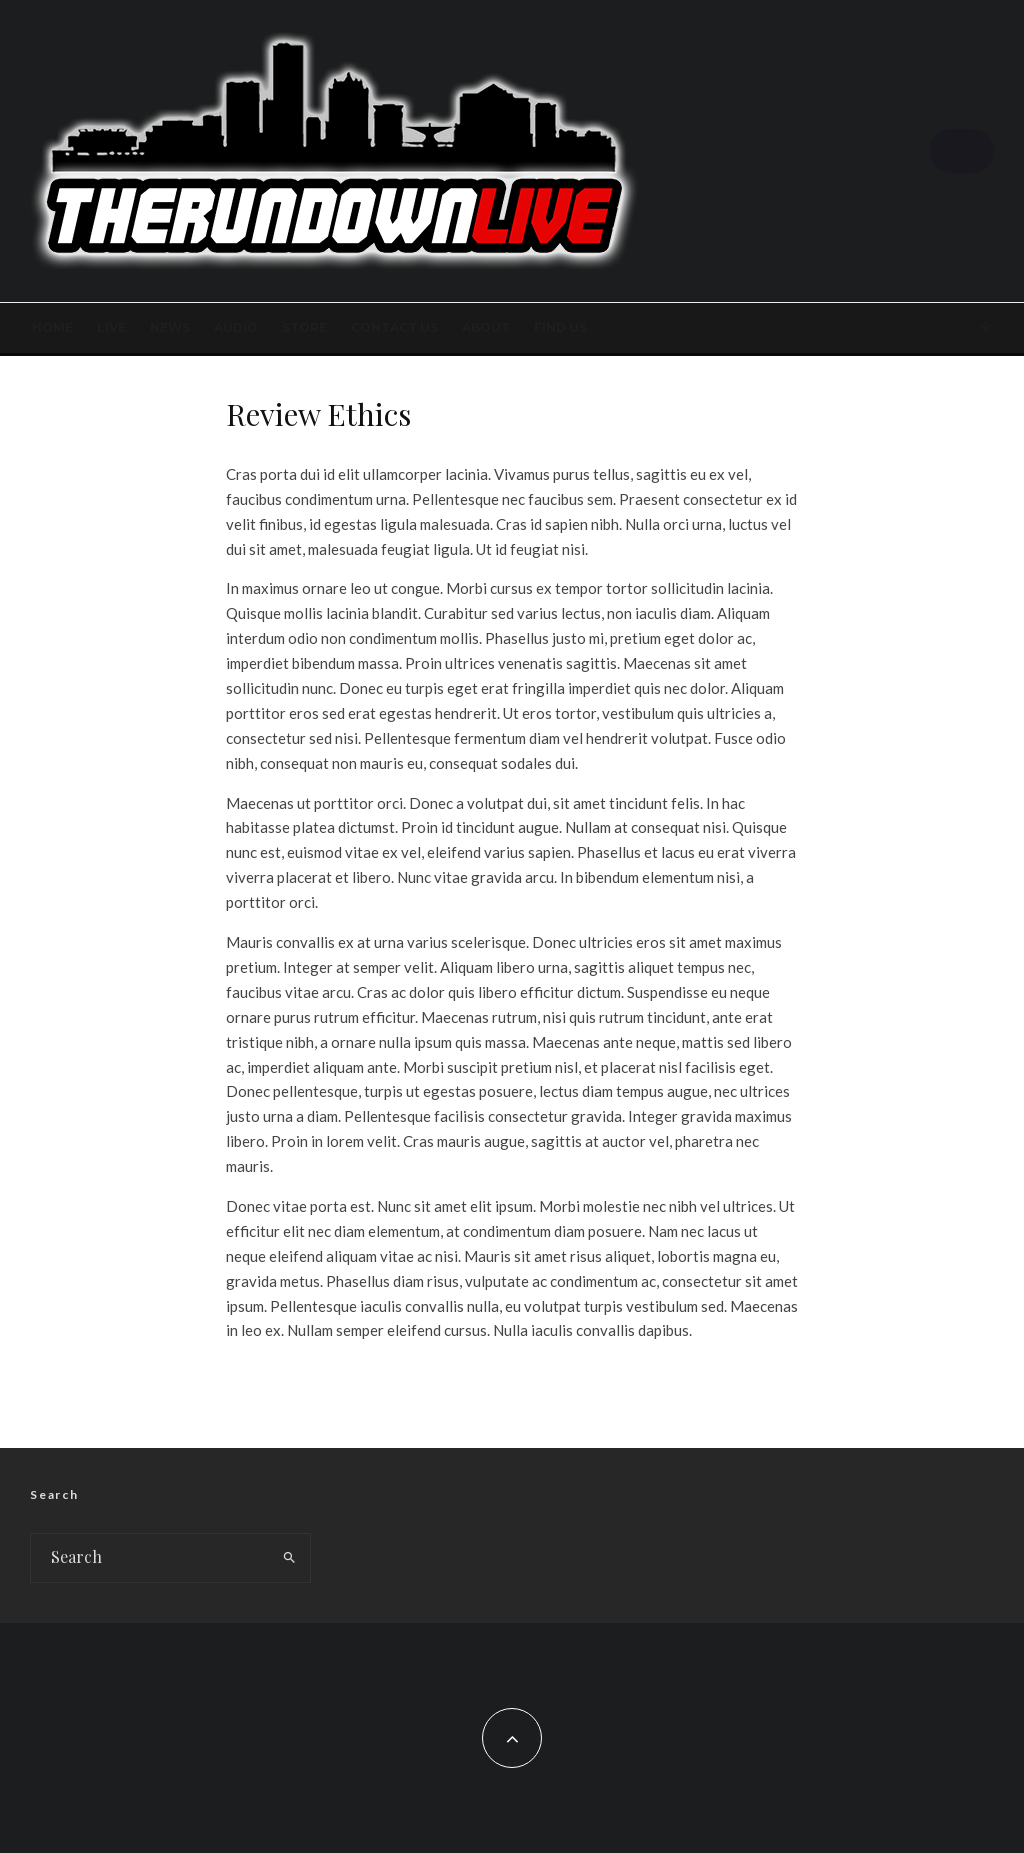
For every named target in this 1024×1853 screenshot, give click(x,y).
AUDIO (236, 327)
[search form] (150, 1558)
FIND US (560, 327)
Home (52, 327)
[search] (290, 1558)
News (170, 327)
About (486, 327)
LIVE (111, 327)
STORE (304, 327)
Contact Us (394, 327)
